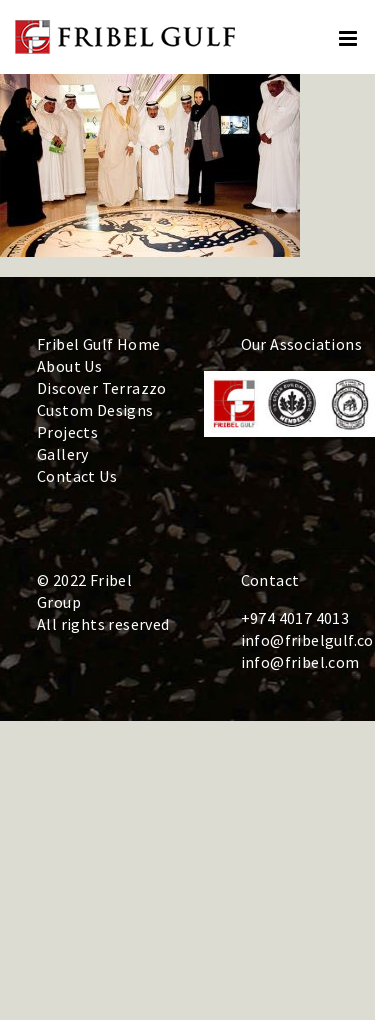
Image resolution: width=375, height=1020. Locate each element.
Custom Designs (95, 410)
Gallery (63, 454)
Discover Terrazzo (102, 388)
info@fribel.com (300, 662)
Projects (67, 432)
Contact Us (77, 476)
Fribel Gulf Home (98, 344)
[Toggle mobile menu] (349, 38)
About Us (69, 366)
